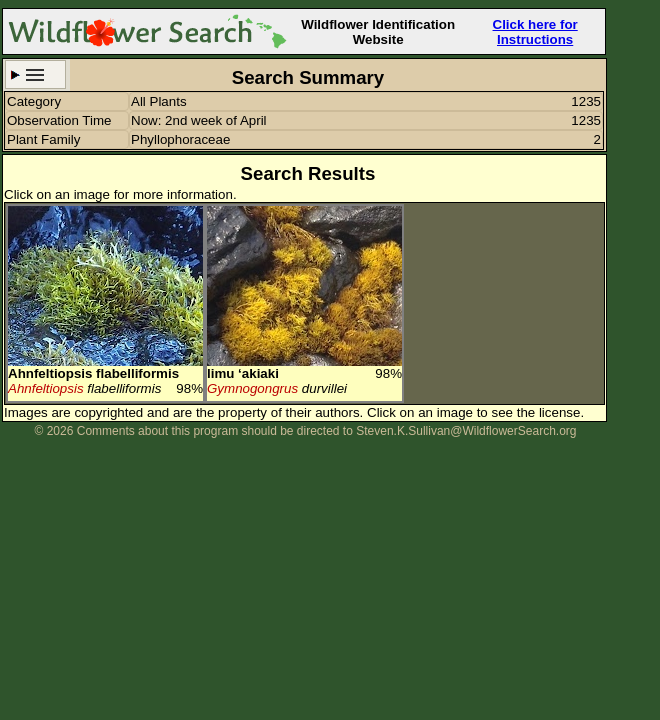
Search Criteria (35, 74)
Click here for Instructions (535, 32)
